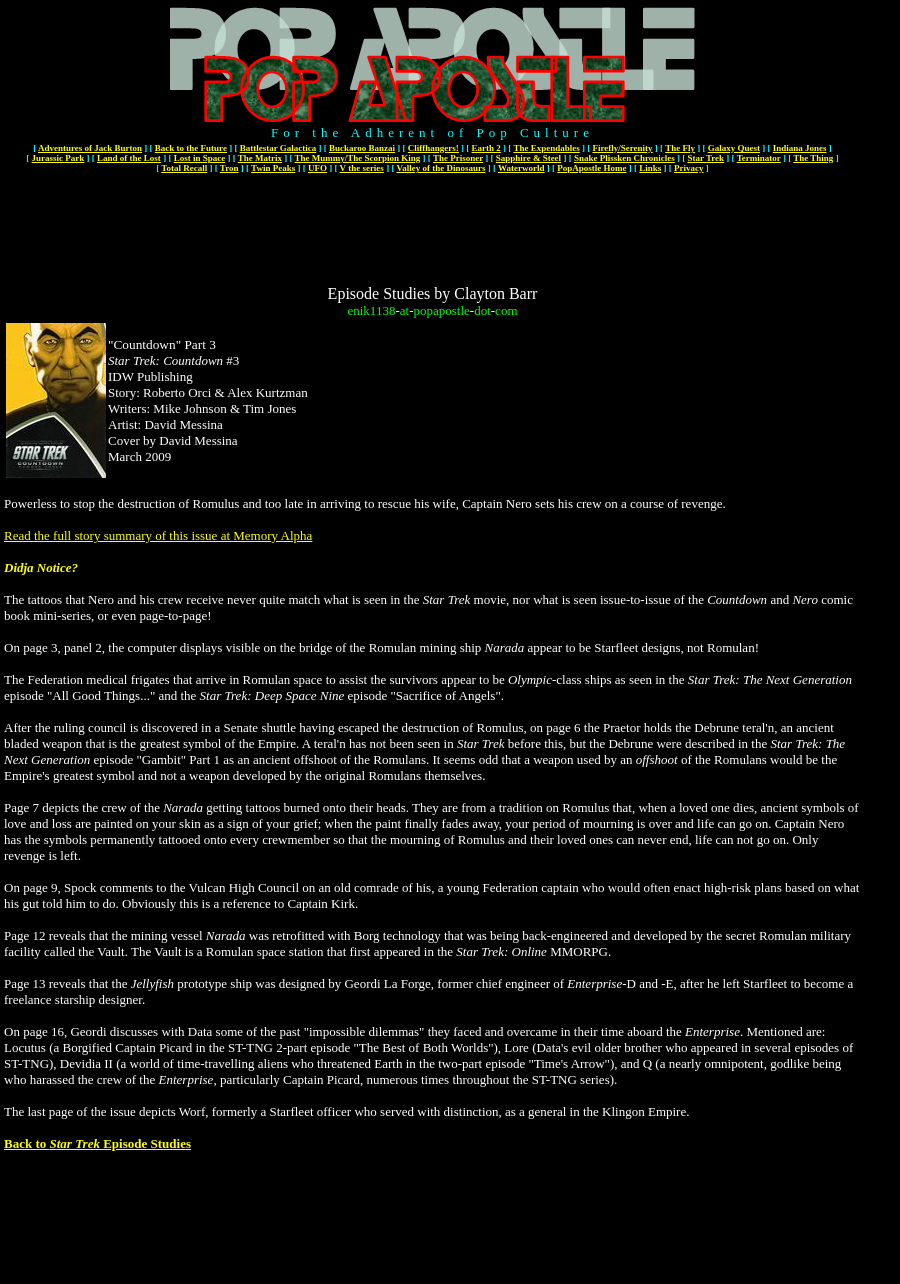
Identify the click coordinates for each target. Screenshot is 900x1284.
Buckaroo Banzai (362, 148)
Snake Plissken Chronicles (624, 158)
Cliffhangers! (433, 148)
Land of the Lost (129, 158)
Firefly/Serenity (622, 148)
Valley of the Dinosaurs (440, 168)
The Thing (813, 158)
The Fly (680, 148)
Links (650, 168)
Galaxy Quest (734, 148)
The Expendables (546, 148)
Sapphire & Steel (528, 158)
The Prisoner (458, 158)
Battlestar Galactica (278, 148)
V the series (362, 168)
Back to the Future (191, 148)
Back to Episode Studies (97, 1143)
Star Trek (705, 158)
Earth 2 (486, 148)
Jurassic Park (58, 158)
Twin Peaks (273, 168)
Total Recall (184, 168)
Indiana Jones (800, 148)
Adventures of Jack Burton (90, 148)
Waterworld (521, 168)
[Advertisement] (433, 222)
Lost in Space (200, 158)
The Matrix (260, 158)
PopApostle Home (591, 168)
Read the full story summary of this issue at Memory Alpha (158, 535)
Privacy (689, 168)
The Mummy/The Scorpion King (358, 158)
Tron (229, 168)
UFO (317, 168)
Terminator (759, 158)
